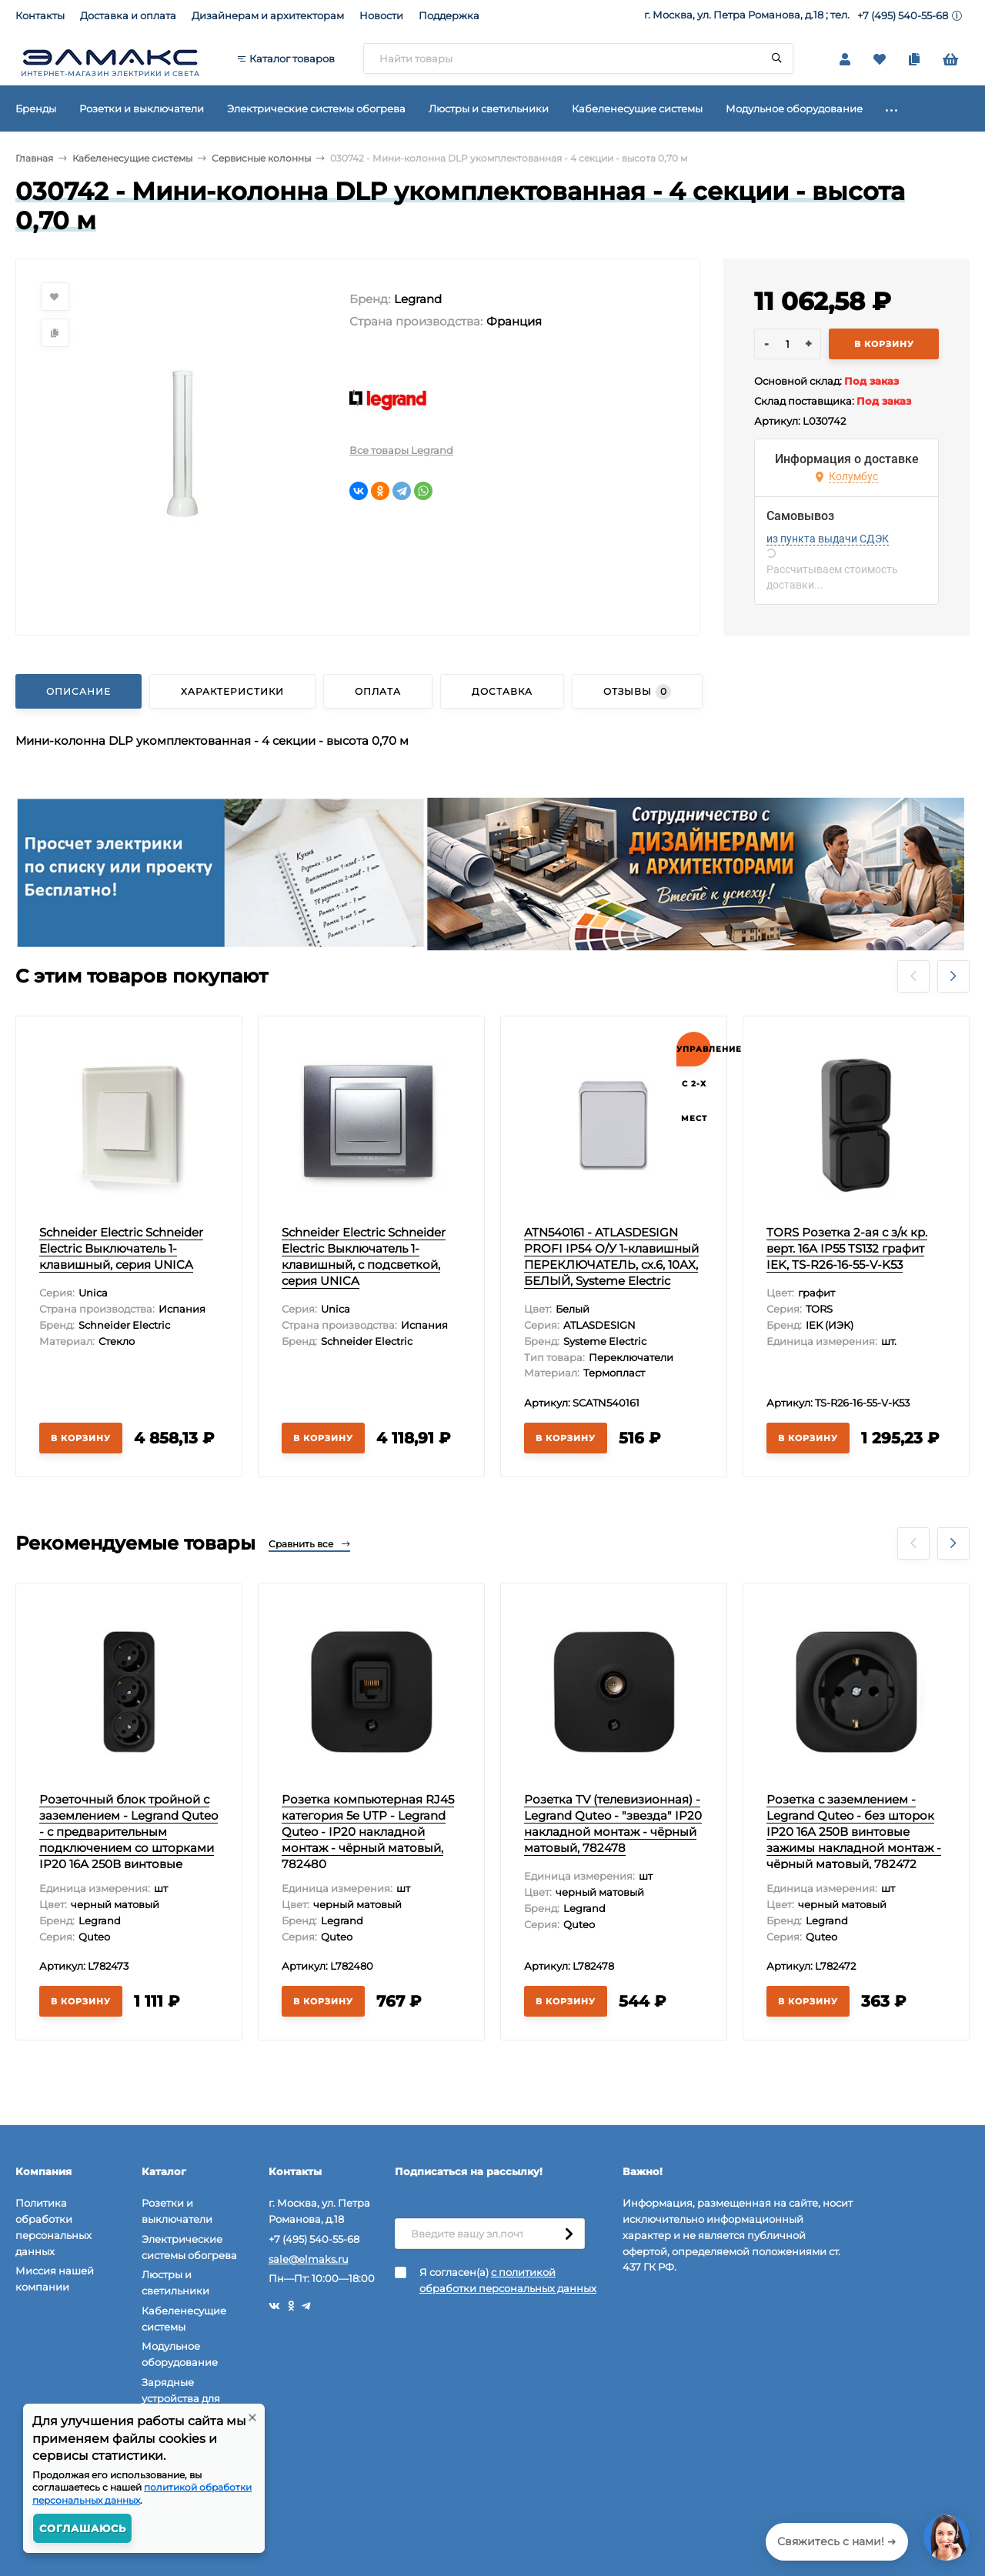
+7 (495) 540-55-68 (902, 15)
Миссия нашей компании (54, 2278)
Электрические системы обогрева (189, 2247)
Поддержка (449, 15)
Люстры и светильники (175, 2282)
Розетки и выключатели (177, 2211)
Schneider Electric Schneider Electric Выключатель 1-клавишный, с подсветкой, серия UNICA (364, 1256)
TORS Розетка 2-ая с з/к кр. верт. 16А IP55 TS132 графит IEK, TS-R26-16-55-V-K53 (846, 1248)
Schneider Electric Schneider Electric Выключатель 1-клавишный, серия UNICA (121, 1248)
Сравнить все (309, 1544)
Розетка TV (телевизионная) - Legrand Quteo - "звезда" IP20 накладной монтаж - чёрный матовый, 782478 (613, 1823)
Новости (381, 15)
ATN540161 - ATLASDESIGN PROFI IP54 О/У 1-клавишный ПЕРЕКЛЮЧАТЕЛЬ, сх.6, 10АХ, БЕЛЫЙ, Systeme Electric (611, 1256)
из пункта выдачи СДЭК (827, 538)
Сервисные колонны (261, 158)
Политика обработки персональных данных (53, 2227)
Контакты (40, 15)
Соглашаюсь (82, 2528)
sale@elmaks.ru (309, 2259)
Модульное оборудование (180, 2354)
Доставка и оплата (128, 15)
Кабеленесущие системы (132, 158)
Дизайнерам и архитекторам (268, 15)
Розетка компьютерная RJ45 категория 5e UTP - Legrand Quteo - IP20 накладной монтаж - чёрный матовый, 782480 (368, 1831)
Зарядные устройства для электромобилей (186, 2398)
